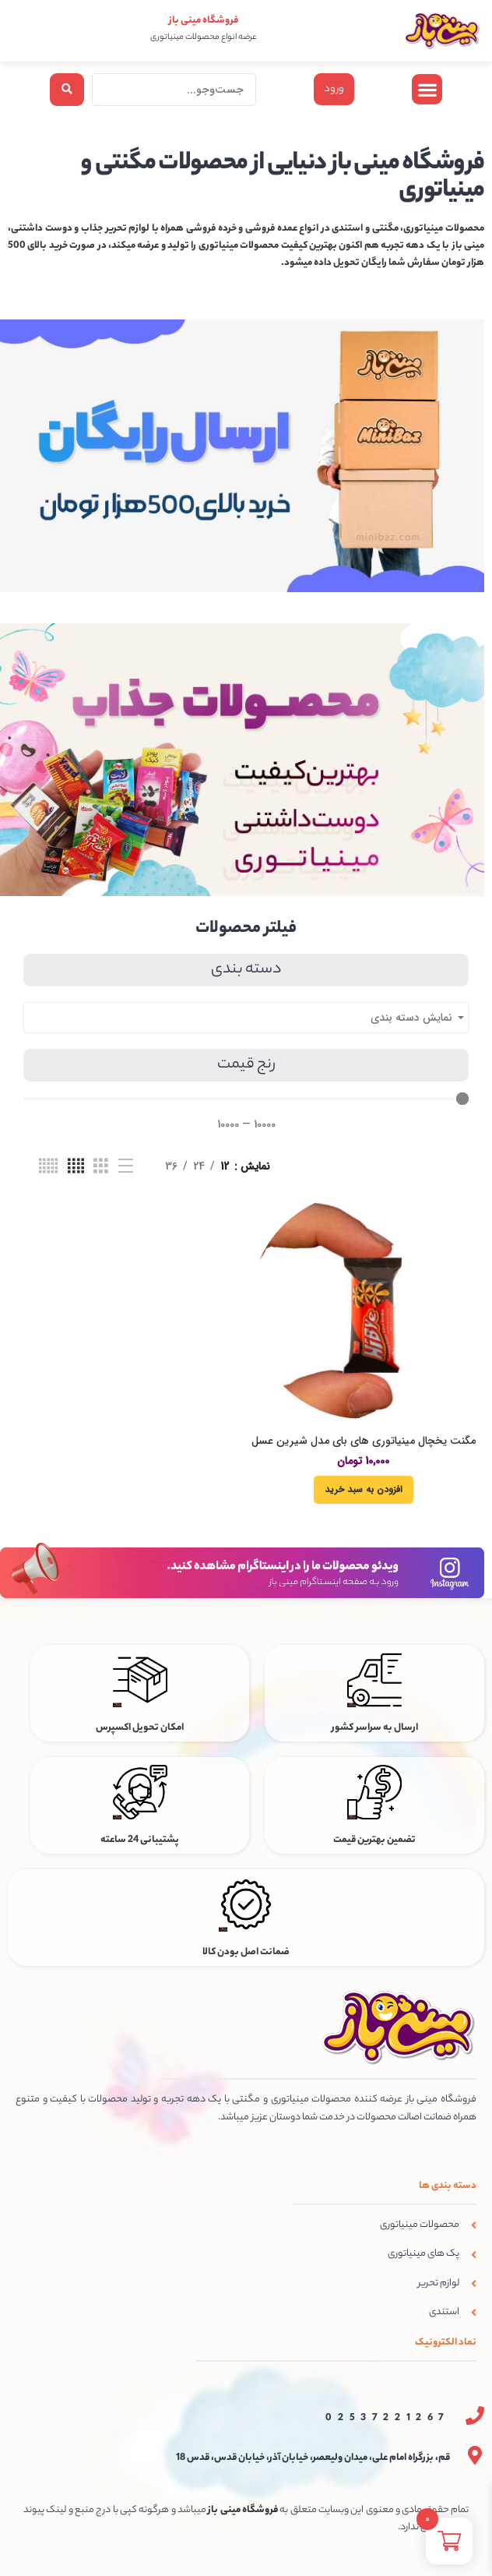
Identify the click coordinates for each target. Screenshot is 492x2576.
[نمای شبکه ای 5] (48, 1166)
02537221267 (387, 2418)
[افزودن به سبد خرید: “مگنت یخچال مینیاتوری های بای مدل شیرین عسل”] (363, 1490)
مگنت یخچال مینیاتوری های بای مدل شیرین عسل (363, 1440)
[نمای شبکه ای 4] (76, 1166)
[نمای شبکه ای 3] (100, 1166)
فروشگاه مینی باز (203, 20)
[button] (427, 89)
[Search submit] (67, 89)
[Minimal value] (246, 1098)
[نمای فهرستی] (125, 1166)
